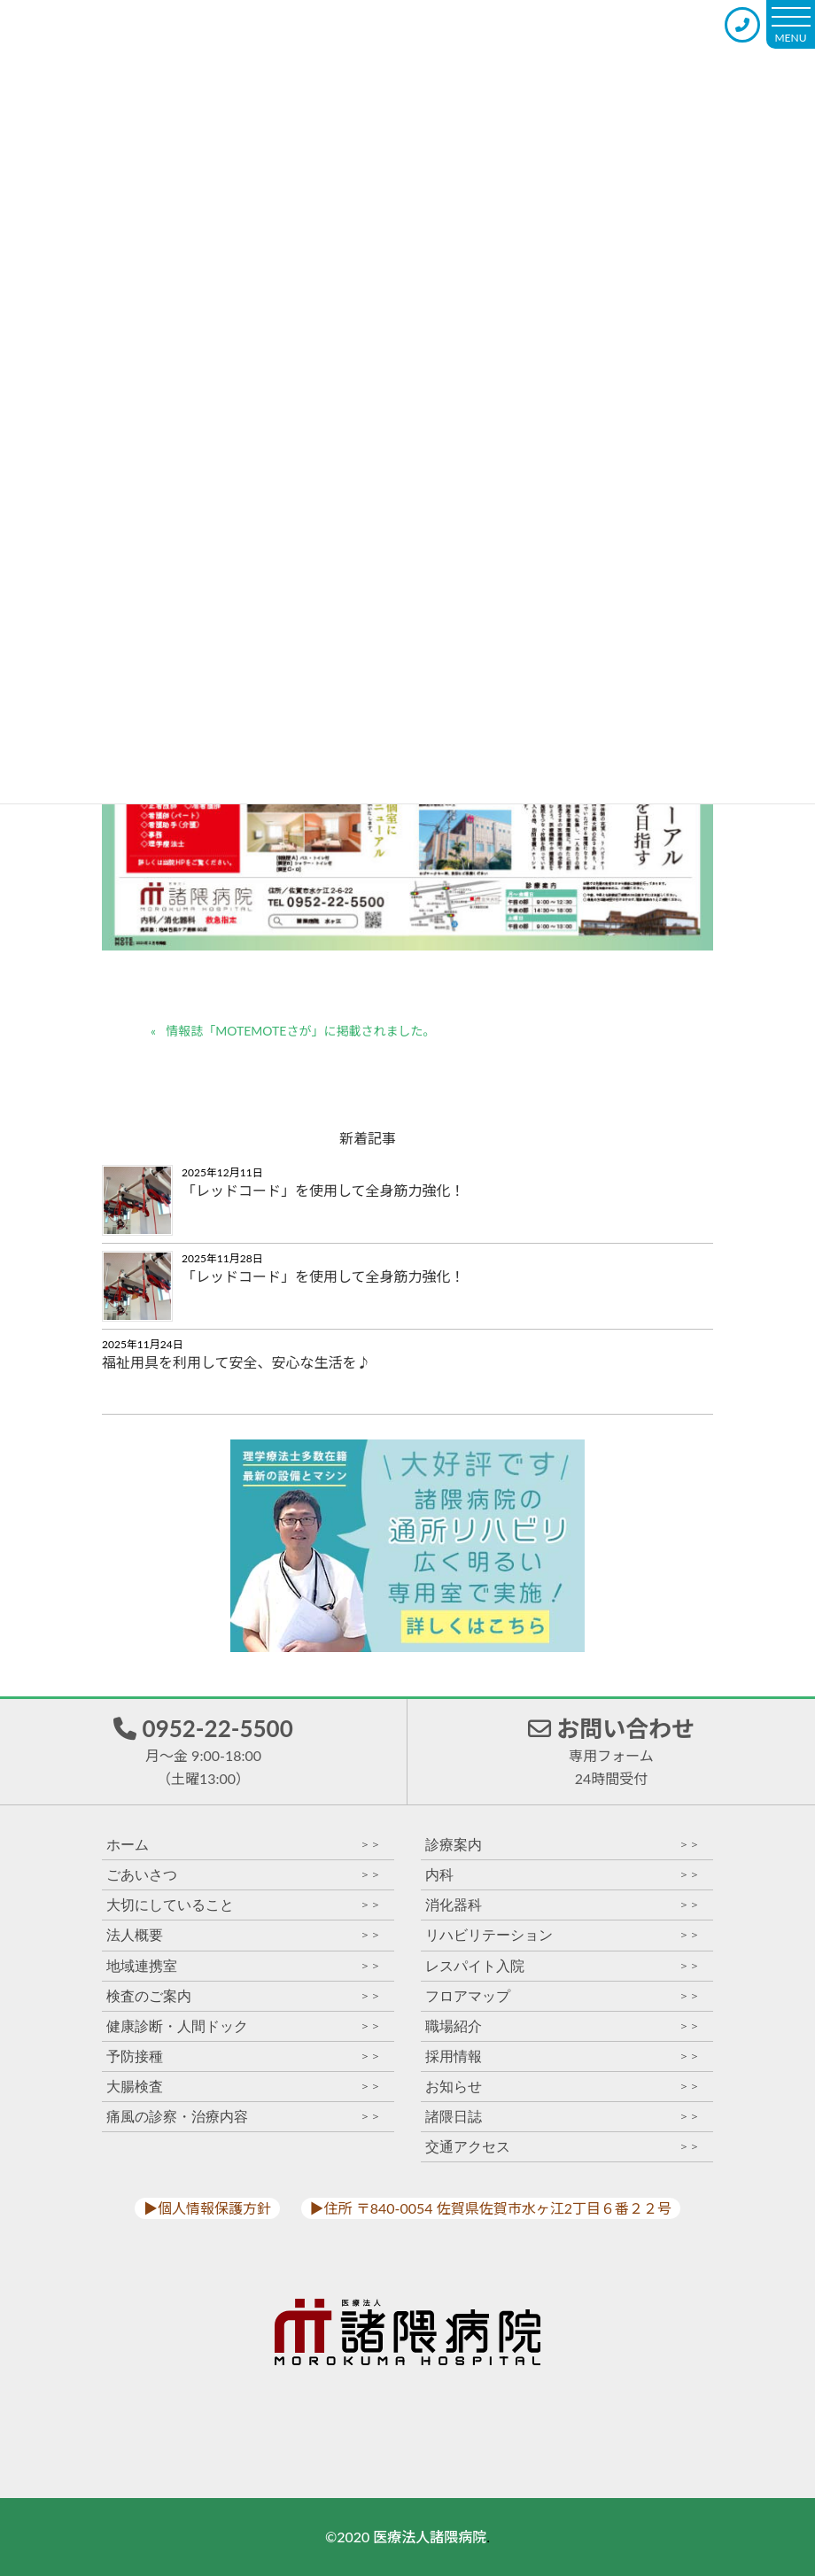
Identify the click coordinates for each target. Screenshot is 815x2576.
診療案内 (562, 1845)
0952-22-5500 (203, 1750)
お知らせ (562, 2086)
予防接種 (243, 2056)
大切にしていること (243, 1905)
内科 (562, 1875)
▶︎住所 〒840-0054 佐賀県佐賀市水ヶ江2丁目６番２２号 (490, 2208)
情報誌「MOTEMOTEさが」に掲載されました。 (300, 1030)
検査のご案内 (243, 1996)
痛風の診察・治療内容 (243, 2117)
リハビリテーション (562, 1935)
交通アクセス (562, 2147)
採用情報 (562, 2056)
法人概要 (243, 1935)
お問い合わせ (611, 1750)
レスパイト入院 (562, 1966)
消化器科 (562, 1905)
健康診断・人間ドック (243, 2026)
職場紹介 (562, 2026)
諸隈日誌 (562, 2117)
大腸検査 (243, 2086)
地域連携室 (243, 1966)
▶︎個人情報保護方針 (207, 2208)
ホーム (243, 1845)
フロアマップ (562, 1996)
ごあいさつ (243, 1875)
